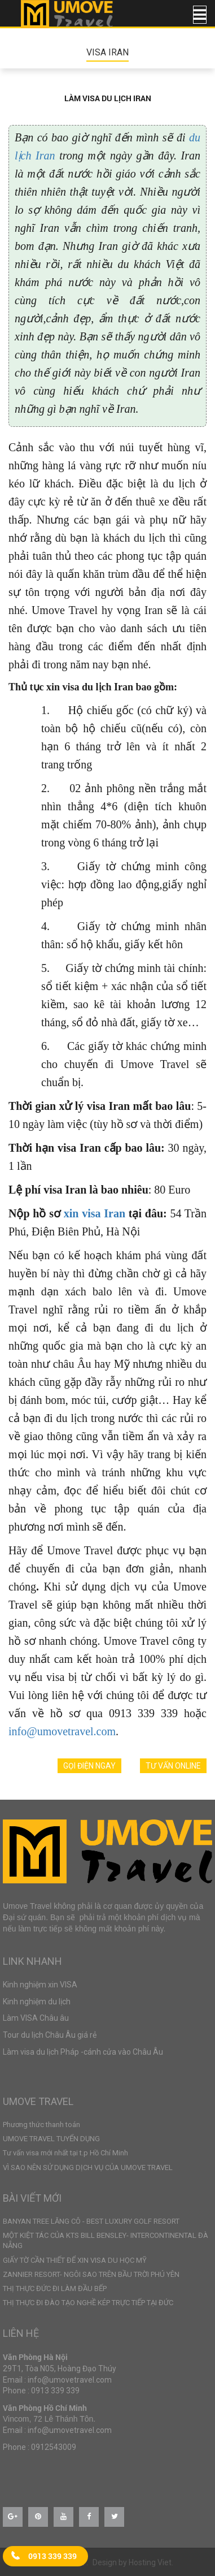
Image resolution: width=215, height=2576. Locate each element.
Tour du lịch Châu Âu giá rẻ (49, 2034)
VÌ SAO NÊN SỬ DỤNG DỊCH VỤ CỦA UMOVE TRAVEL (88, 2167)
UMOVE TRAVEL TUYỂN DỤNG (51, 2138)
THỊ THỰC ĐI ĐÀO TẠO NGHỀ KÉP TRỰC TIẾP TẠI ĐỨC (88, 2302)
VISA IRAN (107, 52)
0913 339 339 (52, 2556)
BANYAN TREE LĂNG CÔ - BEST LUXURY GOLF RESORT (91, 2221)
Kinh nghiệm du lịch (37, 2001)
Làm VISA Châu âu (36, 2017)
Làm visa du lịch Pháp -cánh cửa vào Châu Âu (83, 2051)
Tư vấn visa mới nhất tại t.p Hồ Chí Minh (65, 2153)
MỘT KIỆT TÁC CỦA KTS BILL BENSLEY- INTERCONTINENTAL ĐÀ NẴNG (105, 2240)
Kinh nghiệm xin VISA (40, 1984)
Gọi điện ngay (89, 1765)
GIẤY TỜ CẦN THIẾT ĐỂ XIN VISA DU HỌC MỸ (75, 2260)
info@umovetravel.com (62, 1731)
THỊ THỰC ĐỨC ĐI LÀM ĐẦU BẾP (55, 2288)
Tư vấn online (173, 1765)
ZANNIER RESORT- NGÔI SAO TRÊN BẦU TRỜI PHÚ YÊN (91, 2274)
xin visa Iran (94, 1213)
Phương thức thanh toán (41, 2124)
